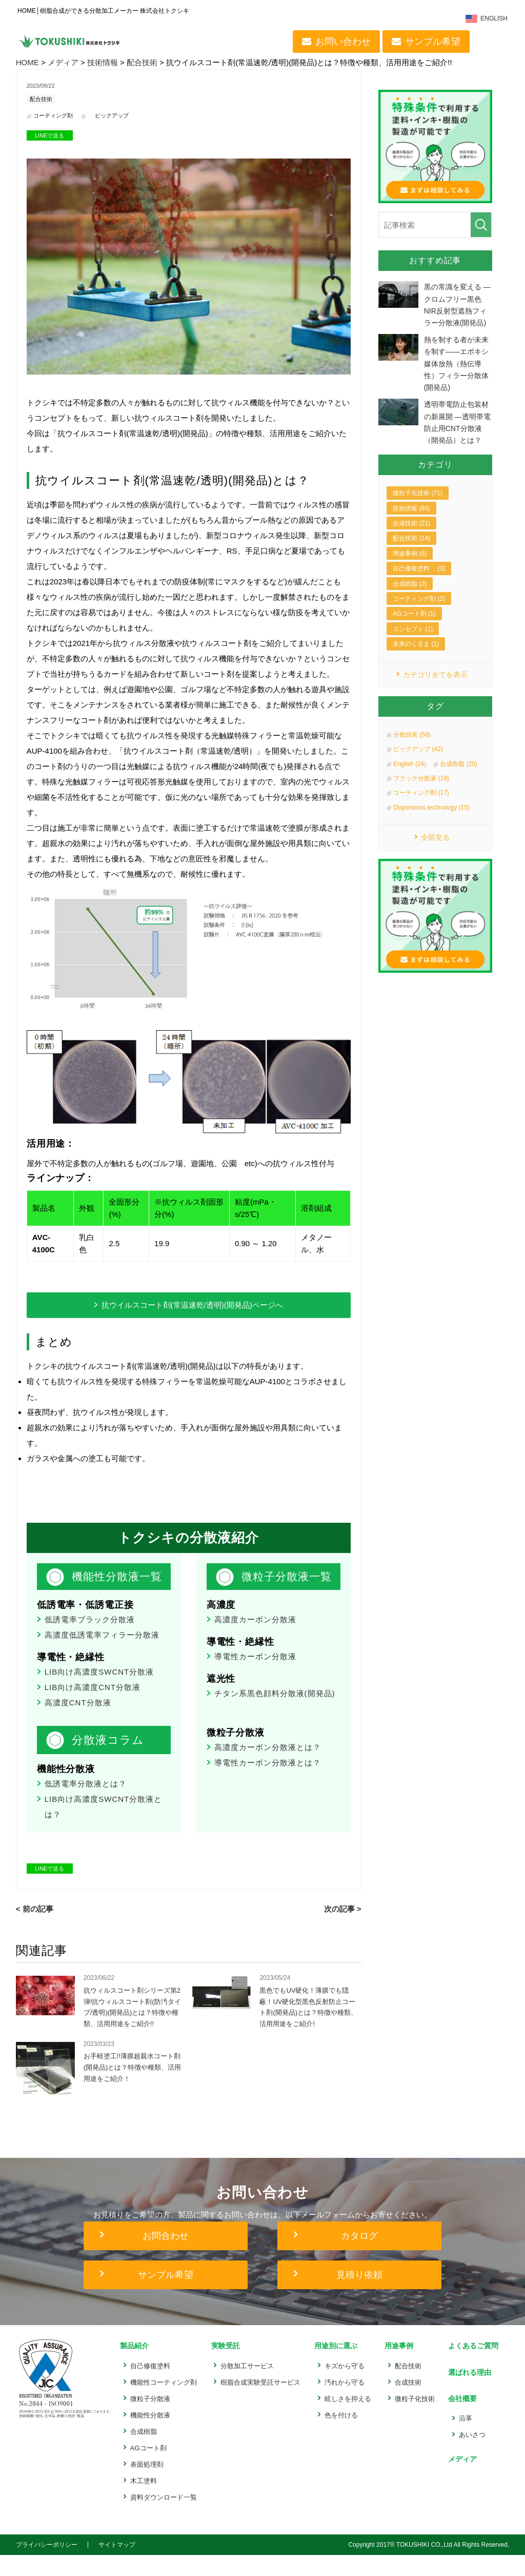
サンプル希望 (434, 42)
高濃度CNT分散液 (78, 1721)
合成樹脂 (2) (410, 596)
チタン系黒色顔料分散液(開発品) (274, 1712)
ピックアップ (116, 116)
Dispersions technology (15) (431, 821)
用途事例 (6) (410, 566)
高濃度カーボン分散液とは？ (267, 1766)
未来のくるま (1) (416, 657)
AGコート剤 (148, 2469)
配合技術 (142, 62)
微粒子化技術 (413, 2420)
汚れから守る (343, 2403)
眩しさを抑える (346, 2420)
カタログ (359, 2259)
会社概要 (459, 2416)
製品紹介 (133, 2368)
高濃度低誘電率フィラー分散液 (102, 1653)
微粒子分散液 (150, 2420)
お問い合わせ (344, 42)
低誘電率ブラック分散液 (90, 1638)
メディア (63, 62)
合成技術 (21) (411, 536)
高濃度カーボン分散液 (255, 1638)
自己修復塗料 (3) (419, 581)
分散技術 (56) (412, 748)
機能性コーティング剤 (163, 2403)
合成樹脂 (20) (458, 777)
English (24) (409, 777)
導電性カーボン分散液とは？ (267, 1781)
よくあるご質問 (471, 2368)
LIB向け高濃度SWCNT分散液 (99, 1690)
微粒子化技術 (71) (417, 506)
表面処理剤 (147, 2485)
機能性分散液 (150, 2436)
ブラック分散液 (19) (421, 792)
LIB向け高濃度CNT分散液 (92, 1706)
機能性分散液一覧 (113, 1586)
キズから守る (343, 2387)
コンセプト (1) (413, 641)
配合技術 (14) (411, 551)
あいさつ (469, 2451)
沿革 (462, 2435)
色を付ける (339, 2436)
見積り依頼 (359, 2298)
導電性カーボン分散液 (255, 1675)
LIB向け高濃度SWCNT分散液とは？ (104, 1826)
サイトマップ (116, 2566)
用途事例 (396, 2368)
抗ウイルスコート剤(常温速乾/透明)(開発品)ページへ (192, 1306)
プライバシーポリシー (46, 2566)
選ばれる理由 (467, 2392)
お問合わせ (166, 2259)
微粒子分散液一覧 (282, 1586)
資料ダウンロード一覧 (163, 2518)
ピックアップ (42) (418, 763)
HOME (27, 62)
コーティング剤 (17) (421, 807)
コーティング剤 (54, 116)
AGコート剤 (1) (414, 627)
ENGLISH (496, 19)
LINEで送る (49, 136)
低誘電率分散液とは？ (86, 1802)
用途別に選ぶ (334, 2368)
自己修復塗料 (150, 2387)
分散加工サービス (246, 2387)
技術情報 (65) (411, 521)
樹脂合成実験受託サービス (260, 2403)
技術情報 (102, 62)
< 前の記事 (34, 1927)
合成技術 (406, 2403)
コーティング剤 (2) (419, 612)
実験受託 (223, 2368)
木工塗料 (143, 2502)
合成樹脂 (143, 2452)
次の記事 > (342, 1927)
